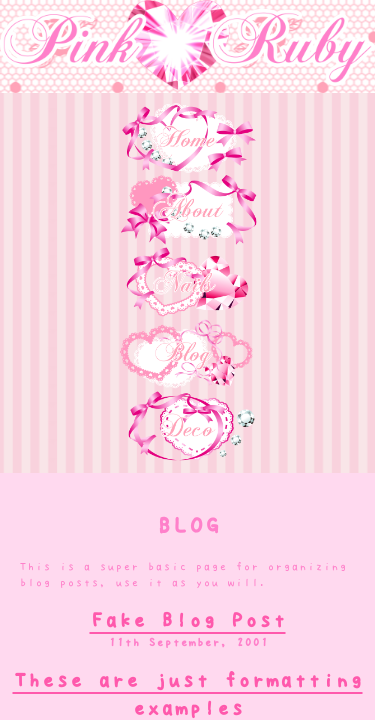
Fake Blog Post (188, 620)
